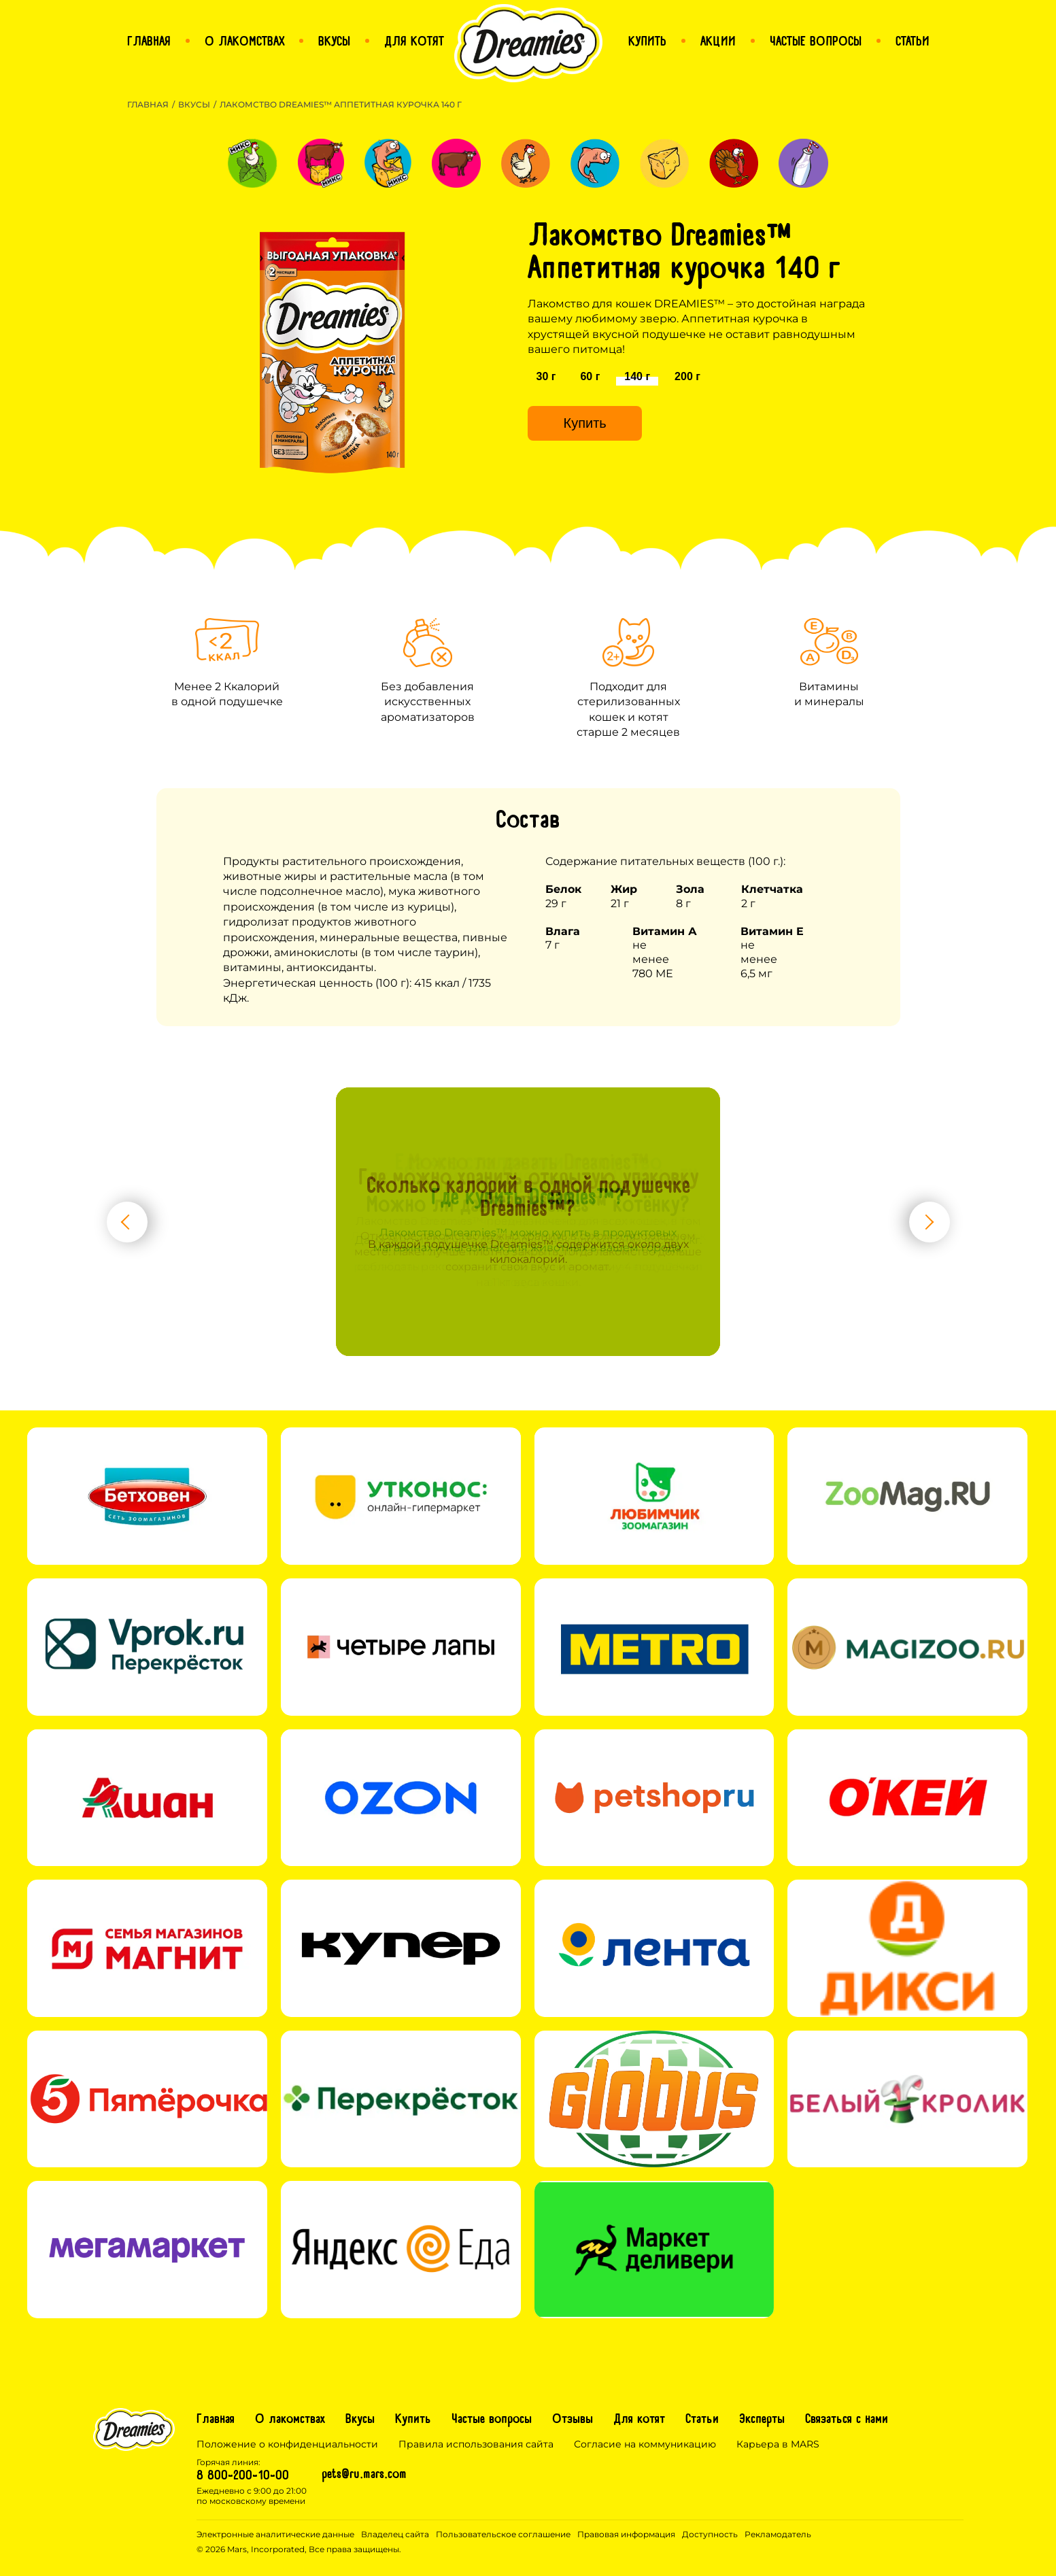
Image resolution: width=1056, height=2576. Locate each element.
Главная (148, 104)
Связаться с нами (846, 2420)
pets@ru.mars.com (364, 2475)
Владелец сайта (395, 2534)
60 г (590, 376)
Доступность (710, 2534)
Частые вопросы (492, 2420)
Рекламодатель (778, 2534)
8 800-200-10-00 (243, 2476)
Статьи (702, 2420)
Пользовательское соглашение (503, 2534)
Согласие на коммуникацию (645, 2444)
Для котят (639, 2420)
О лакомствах (290, 2420)
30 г (546, 376)
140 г (637, 376)
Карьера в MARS (777, 2444)
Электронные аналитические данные (275, 2534)
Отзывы (572, 2420)
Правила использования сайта (475, 2444)
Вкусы (194, 104)
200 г (687, 376)
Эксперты (762, 2420)
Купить (584, 423)
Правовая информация (626, 2534)
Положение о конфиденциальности (287, 2444)
